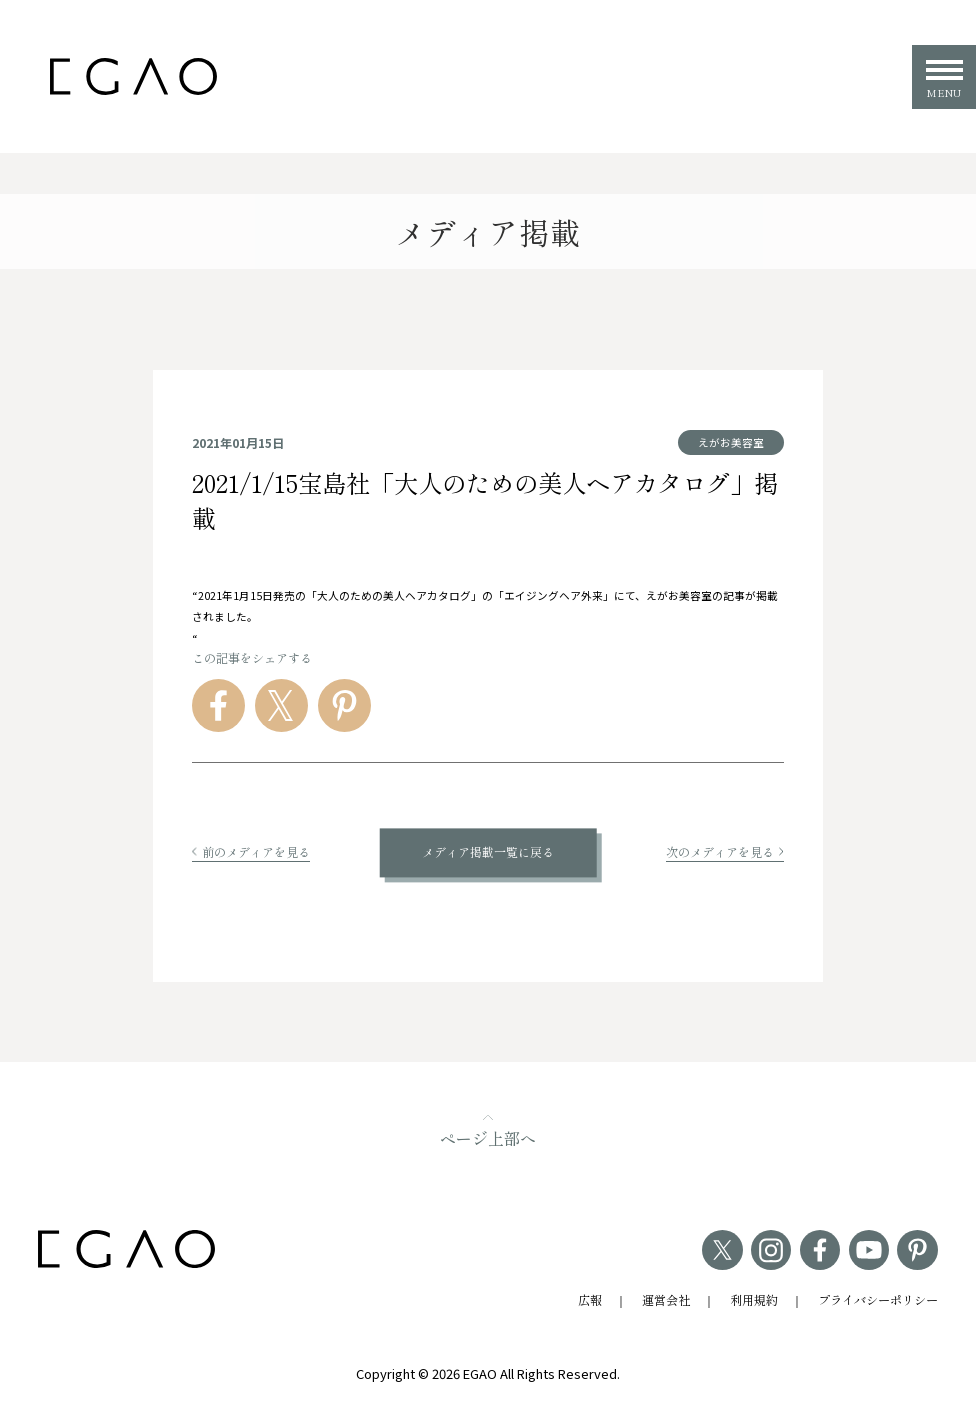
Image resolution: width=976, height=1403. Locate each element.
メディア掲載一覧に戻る (488, 853)
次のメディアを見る (725, 852)
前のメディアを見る (251, 852)
